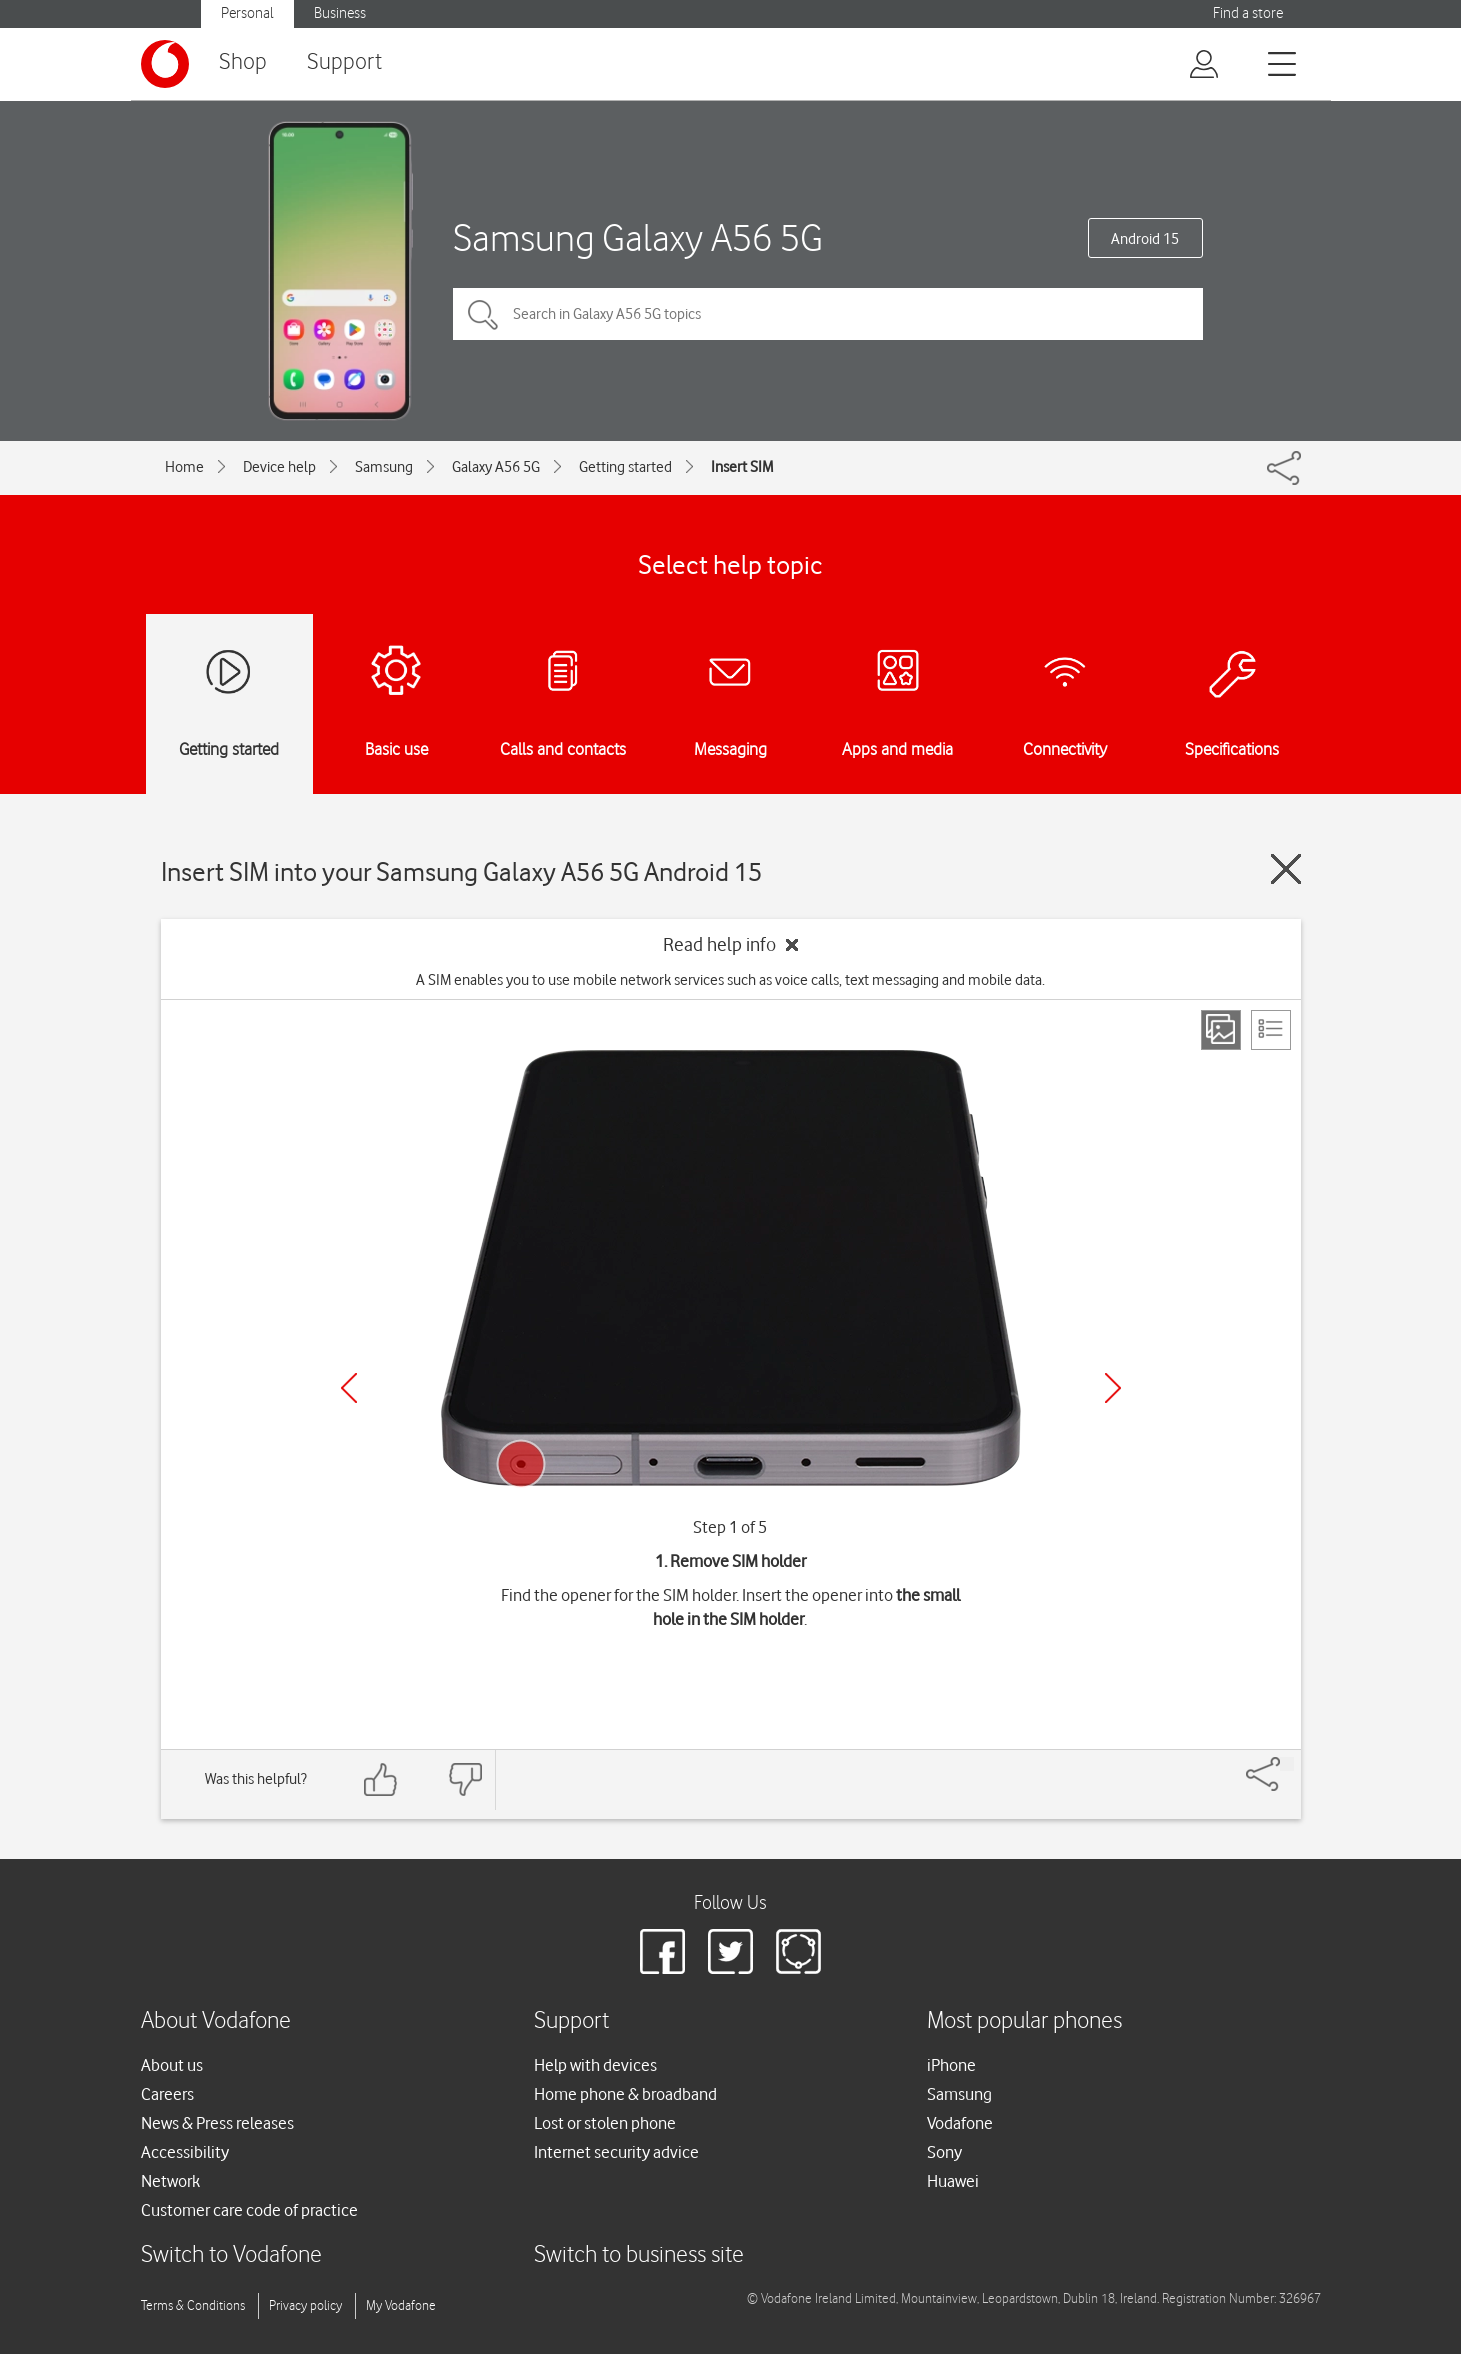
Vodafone (960, 2123)
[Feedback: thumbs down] (465, 1779)
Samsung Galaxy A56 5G (638, 237)
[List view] (1271, 1030)
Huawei (953, 2181)
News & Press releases (217, 2123)
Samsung (384, 467)
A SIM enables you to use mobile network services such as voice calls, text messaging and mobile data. (730, 980)
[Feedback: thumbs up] (381, 1779)
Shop (243, 62)
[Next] (1113, 1388)
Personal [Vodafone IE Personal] (247, 13)
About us (172, 2065)
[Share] (1287, 1764)
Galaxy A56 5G (496, 467)
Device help (279, 467)
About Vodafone (216, 2021)
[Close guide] (1286, 869)
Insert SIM (742, 467)
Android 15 (1145, 239)
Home (184, 467)
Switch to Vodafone (231, 2255)
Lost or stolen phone (605, 2123)
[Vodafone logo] (165, 64)
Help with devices (595, 2065)
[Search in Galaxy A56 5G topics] (828, 314)
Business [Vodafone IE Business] (340, 13)
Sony (944, 2152)
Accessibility (185, 2152)
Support (344, 62)
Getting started (625, 467)
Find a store (1248, 13)
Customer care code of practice (249, 2210)
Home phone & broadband (625, 2094)
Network (170, 2181)
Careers (167, 2094)
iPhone (951, 2065)
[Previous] (349, 1388)
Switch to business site (639, 2255)
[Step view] (1221, 1030)
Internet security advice (616, 2152)
